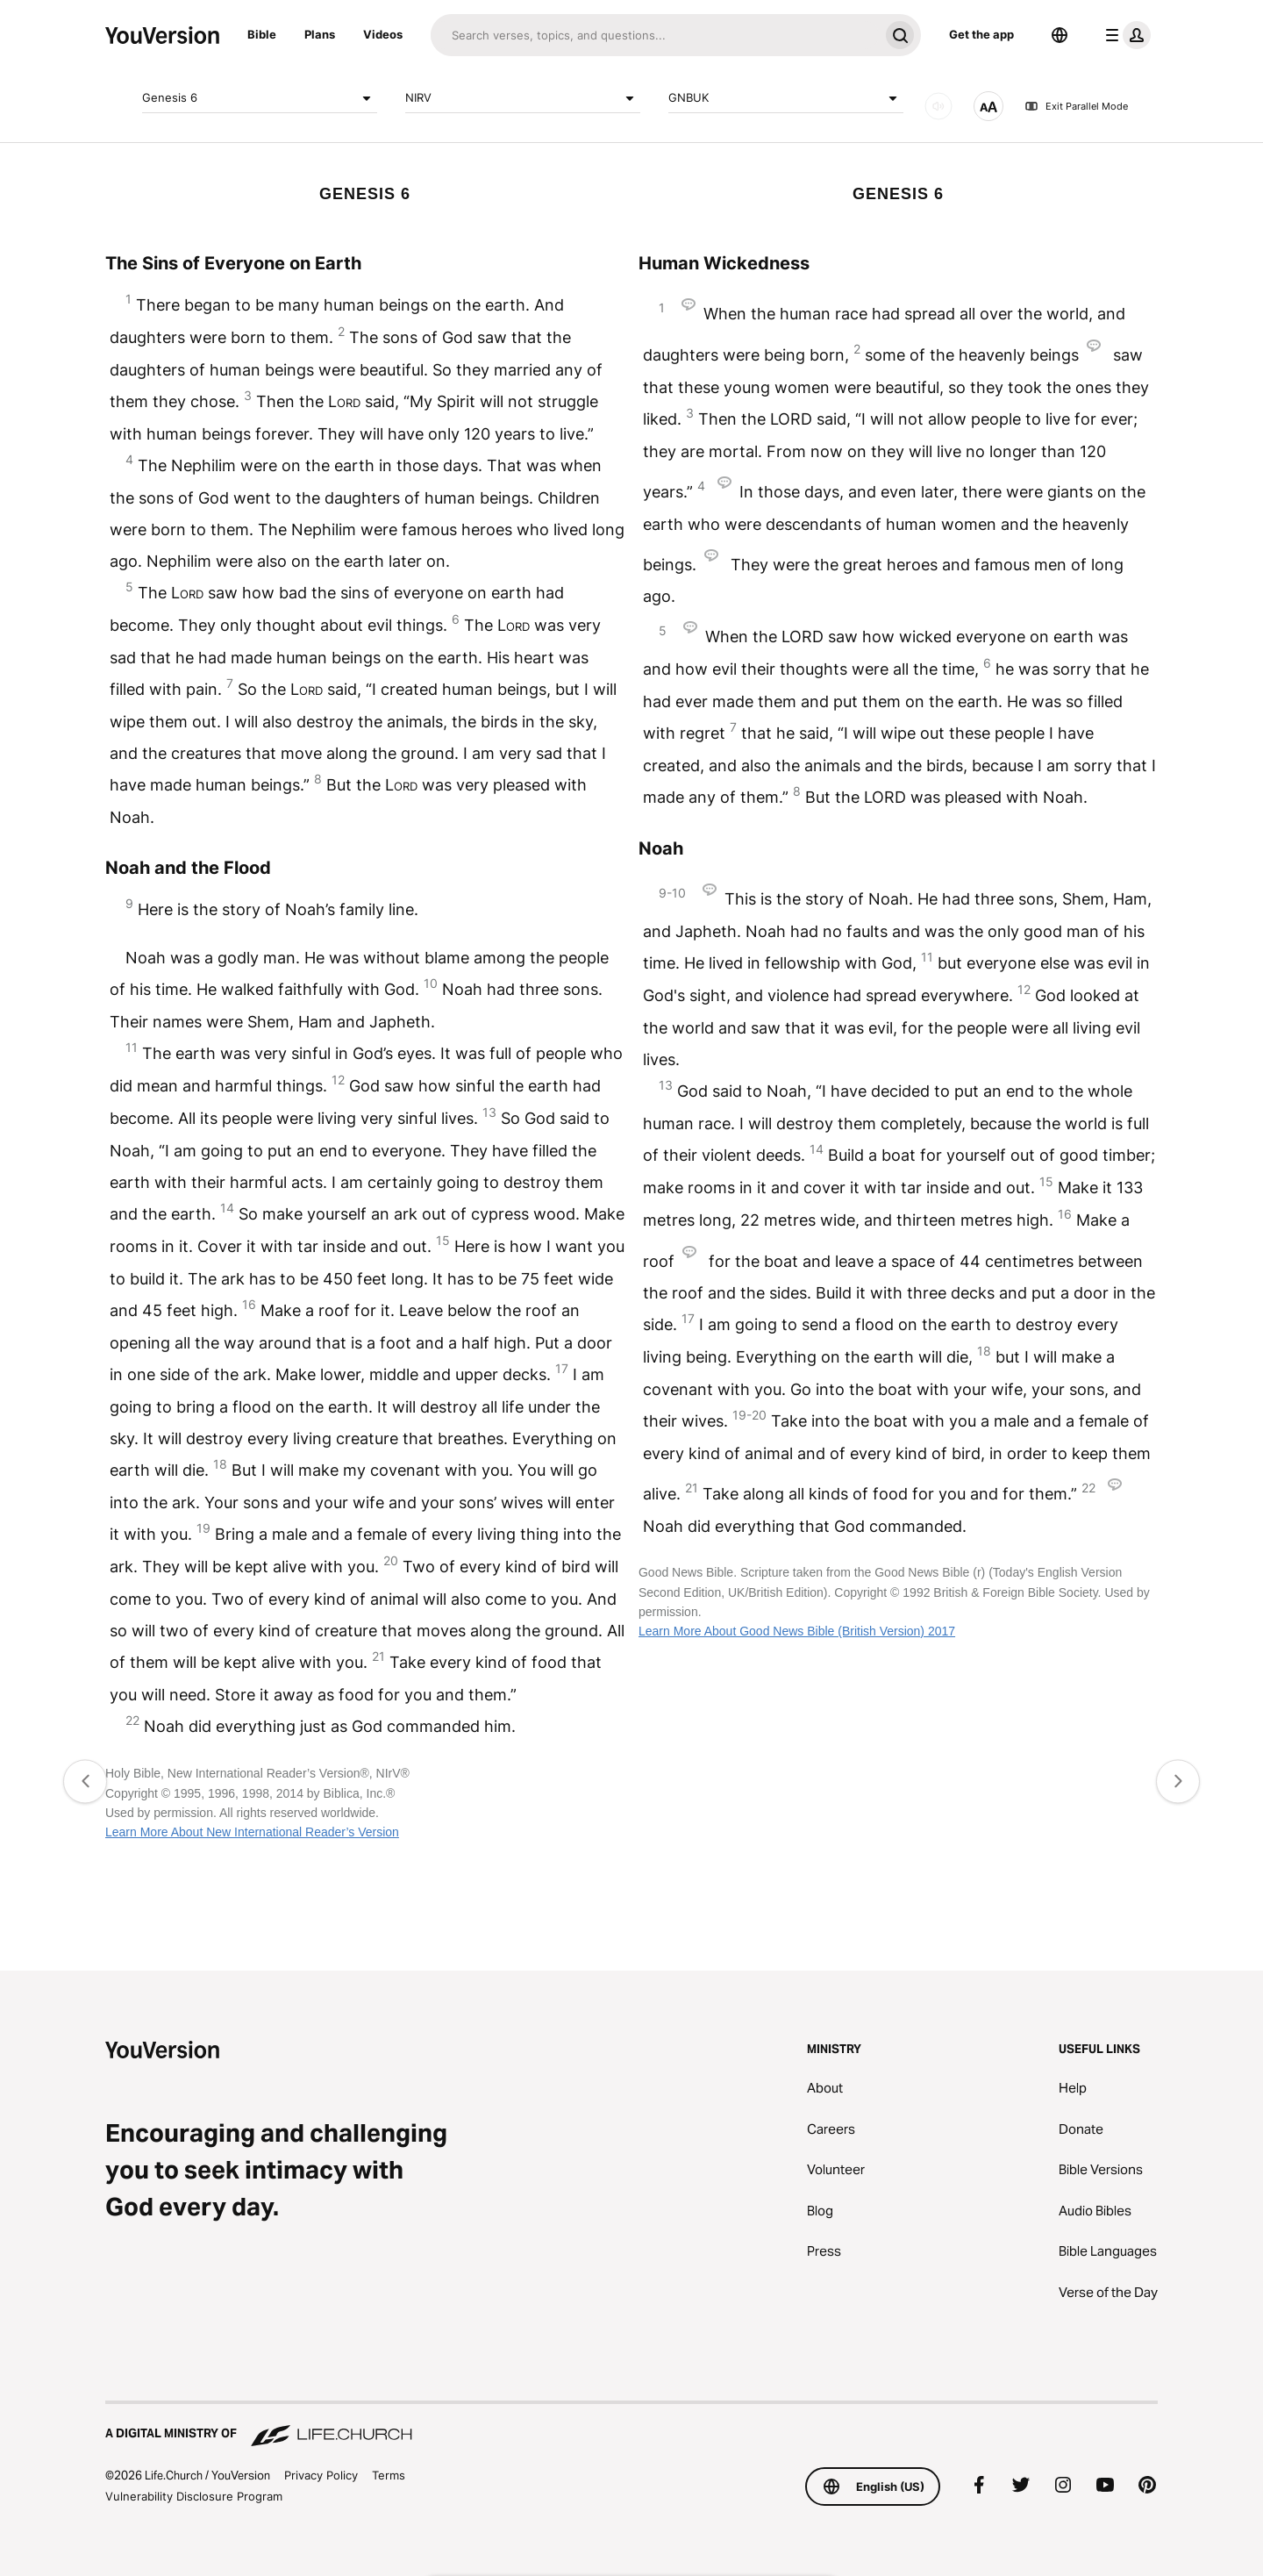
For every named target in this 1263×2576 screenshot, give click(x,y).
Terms (388, 2475)
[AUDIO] (938, 106)
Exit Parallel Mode (1076, 106)
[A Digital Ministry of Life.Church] (631, 2425)
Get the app (981, 34)
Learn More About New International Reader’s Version (252, 1832)
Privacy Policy (321, 2475)
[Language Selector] (1059, 35)
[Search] (655, 35)
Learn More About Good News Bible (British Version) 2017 (797, 1631)
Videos (383, 34)
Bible (261, 34)
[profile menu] (1124, 35)
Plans (319, 34)
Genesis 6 (259, 98)
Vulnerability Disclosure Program (193, 2496)
